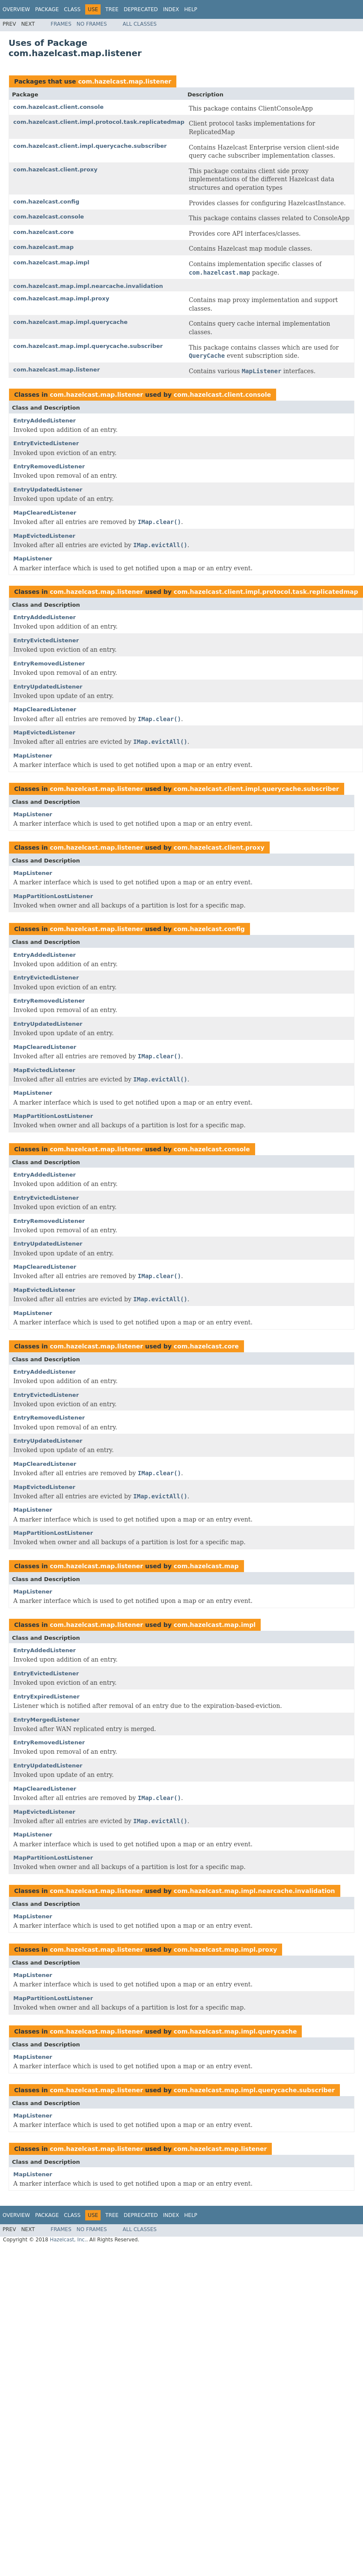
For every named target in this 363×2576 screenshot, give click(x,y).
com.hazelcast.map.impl (51, 262)
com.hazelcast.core (43, 232)
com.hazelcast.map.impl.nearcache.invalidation (88, 286)
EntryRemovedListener (49, 466)
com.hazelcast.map (43, 247)
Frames (61, 24)
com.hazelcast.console (48, 216)
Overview (16, 9)
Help (190, 9)
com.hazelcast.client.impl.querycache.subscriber (90, 146)
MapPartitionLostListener (53, 896)
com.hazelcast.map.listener (124, 81)
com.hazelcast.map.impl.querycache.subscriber (88, 346)
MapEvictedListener (44, 536)
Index (171, 9)
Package (47, 9)
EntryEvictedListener (46, 443)
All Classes (140, 24)
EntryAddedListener (44, 420)
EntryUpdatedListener (48, 489)
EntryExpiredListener (46, 1696)
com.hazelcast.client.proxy (55, 169)
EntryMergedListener (46, 1719)
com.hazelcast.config (46, 201)
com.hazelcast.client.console (58, 107)
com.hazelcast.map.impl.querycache (70, 322)
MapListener (32, 558)
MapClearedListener (44, 512)
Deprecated (141, 9)
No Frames (92, 24)
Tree (112, 9)
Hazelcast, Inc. (68, 2240)
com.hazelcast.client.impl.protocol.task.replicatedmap (98, 122)
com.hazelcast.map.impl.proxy (61, 298)
